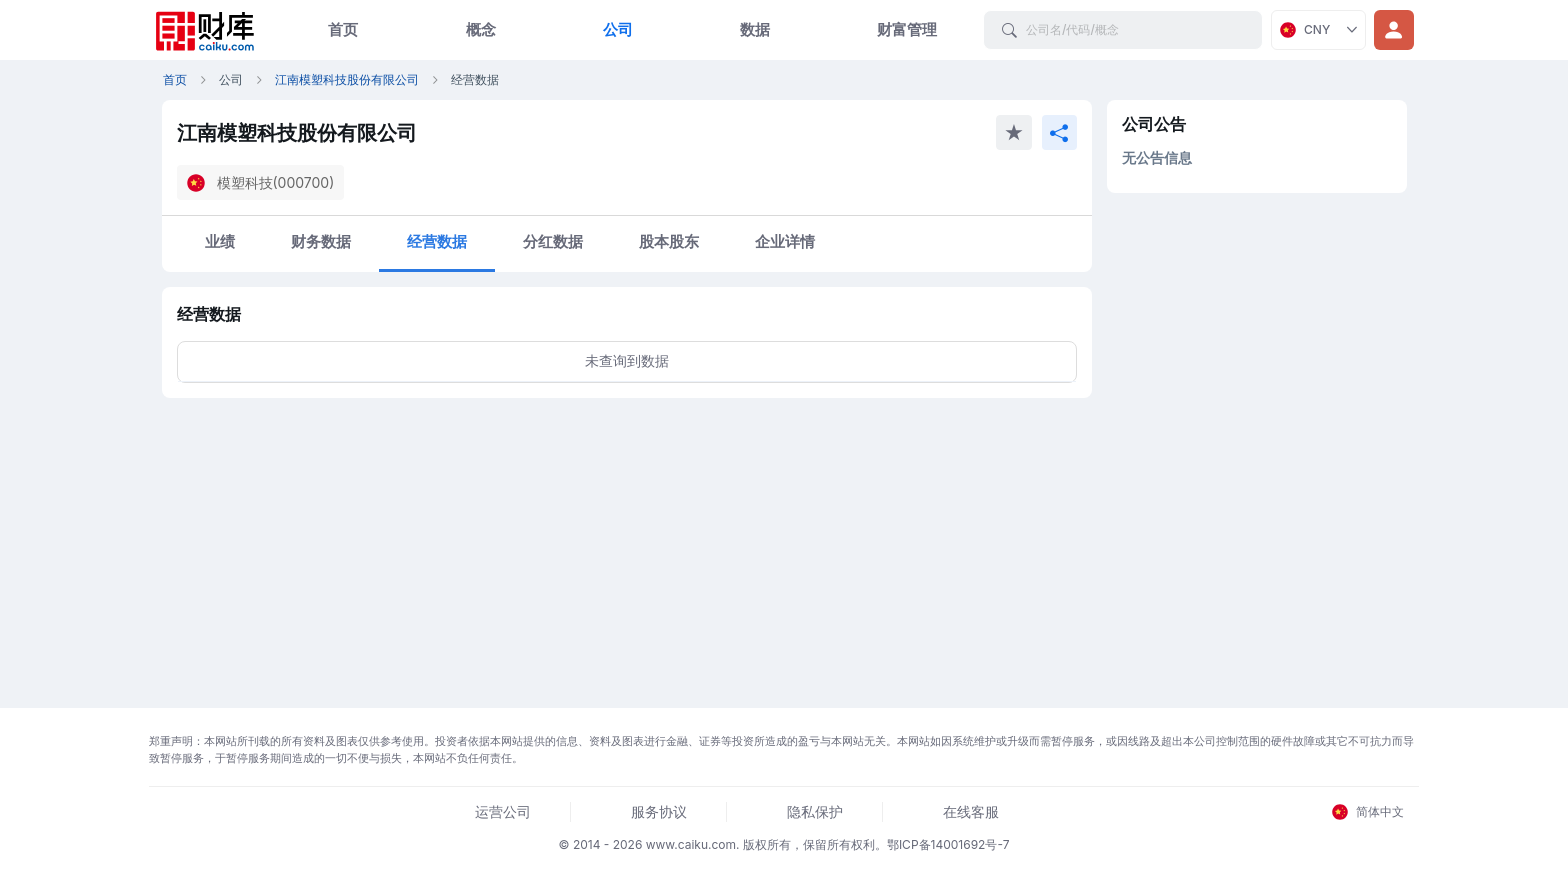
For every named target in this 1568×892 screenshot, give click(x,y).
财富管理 (907, 29)
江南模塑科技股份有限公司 (347, 79)
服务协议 (659, 811)
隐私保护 (815, 811)
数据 (755, 29)
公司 (618, 29)
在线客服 (971, 811)
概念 (481, 29)
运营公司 (503, 811)
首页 (343, 29)
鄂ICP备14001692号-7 (948, 844)
